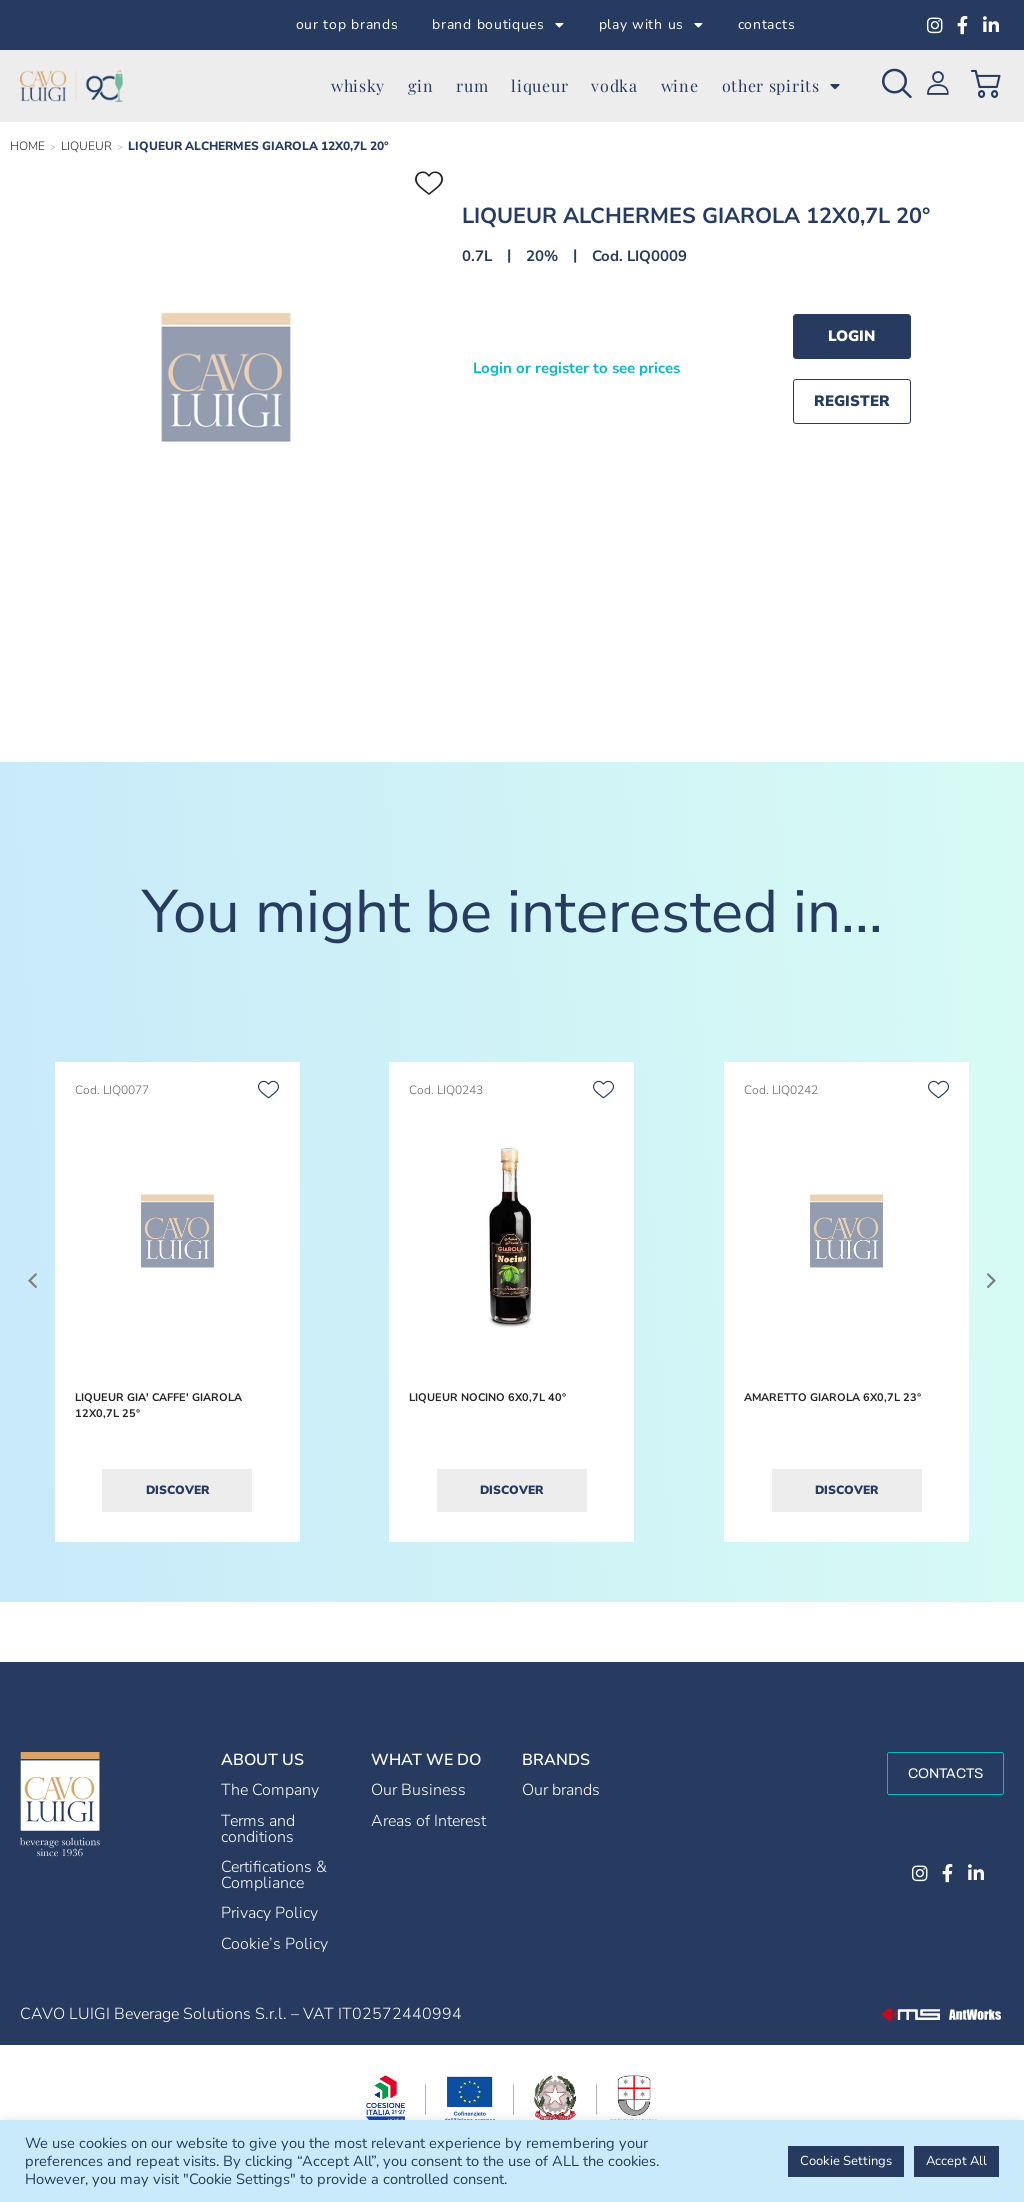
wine (680, 85)
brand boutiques (498, 25)
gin (420, 85)
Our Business (418, 1790)
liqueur (539, 85)
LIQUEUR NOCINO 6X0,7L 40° (487, 1397)
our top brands (347, 24)
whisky (358, 85)
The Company (270, 1790)
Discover (177, 1490)
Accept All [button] (956, 2161)
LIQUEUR (86, 146)
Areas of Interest (428, 1821)
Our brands (561, 1790)
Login (851, 336)
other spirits (781, 86)
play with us (651, 25)
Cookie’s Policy (274, 1944)
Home (27, 146)
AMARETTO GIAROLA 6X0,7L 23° (832, 1397)
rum (472, 85)
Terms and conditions (258, 1829)
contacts (767, 24)
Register (852, 401)
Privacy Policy (269, 1913)
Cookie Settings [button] (846, 2161)
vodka (614, 85)
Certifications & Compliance (274, 1875)
